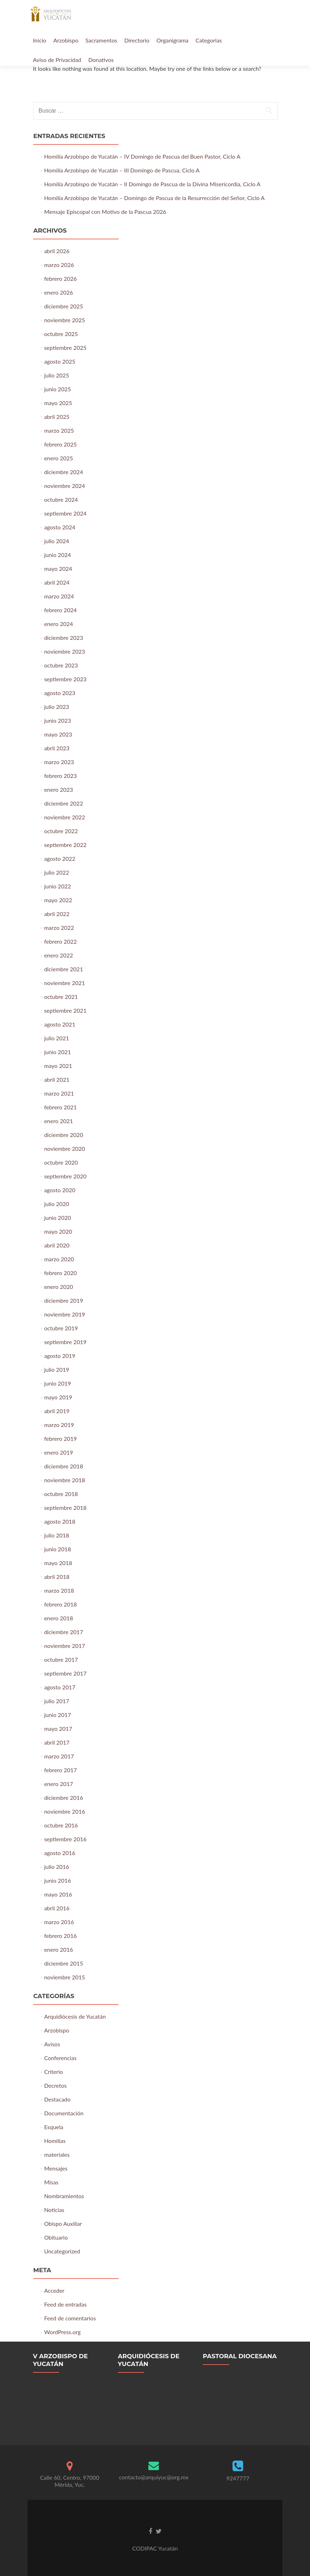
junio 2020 (57, 1217)
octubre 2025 (61, 333)
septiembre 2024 (65, 513)
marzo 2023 (59, 761)
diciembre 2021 (63, 969)
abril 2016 (57, 1908)
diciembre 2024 (63, 471)
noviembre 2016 (64, 1811)
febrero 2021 (60, 1107)
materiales (57, 2154)
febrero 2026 (60, 278)
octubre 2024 (61, 499)
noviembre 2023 (64, 651)
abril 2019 (57, 1411)
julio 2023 (56, 706)
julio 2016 (56, 1866)
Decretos (55, 2085)
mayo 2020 (58, 1231)
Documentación (64, 2113)
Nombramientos (64, 2196)
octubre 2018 (61, 1493)
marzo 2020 (59, 1259)
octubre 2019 (61, 1328)
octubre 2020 (61, 1162)
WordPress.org (62, 2331)
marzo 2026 (59, 264)
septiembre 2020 (65, 1176)
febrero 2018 (60, 1604)
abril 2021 (57, 1079)
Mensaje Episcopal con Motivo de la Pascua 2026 (105, 211)
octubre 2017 (61, 1659)
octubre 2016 (61, 1825)
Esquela (53, 2126)
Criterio (53, 2071)
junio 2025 (57, 389)
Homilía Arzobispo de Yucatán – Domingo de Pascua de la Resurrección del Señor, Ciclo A (154, 197)
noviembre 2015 (64, 1977)
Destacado (57, 2099)
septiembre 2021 (65, 1010)
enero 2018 (58, 1618)
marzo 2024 (59, 596)
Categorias (209, 40)
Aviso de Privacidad (57, 59)
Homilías (55, 2140)
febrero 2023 (60, 775)
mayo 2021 (58, 1065)
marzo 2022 (59, 927)
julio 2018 (56, 1535)
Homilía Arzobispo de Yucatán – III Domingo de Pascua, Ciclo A (122, 170)
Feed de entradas (65, 2304)
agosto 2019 (59, 1355)
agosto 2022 (59, 858)
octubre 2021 (61, 996)
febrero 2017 (60, 1770)
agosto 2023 (59, 692)
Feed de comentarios (70, 2318)
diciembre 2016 (63, 1797)
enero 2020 (58, 1286)
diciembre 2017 (63, 1631)
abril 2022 (57, 913)
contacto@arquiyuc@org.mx (153, 2477)
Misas (51, 2182)
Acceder (54, 2290)
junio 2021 (57, 1051)
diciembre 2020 (63, 1134)
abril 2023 (57, 748)
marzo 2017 (59, 1756)
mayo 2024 (58, 568)
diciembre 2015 (63, 1963)
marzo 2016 (59, 1921)
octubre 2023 (61, 665)
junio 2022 (57, 886)
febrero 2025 (60, 444)
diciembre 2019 (63, 1300)
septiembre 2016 (65, 1839)
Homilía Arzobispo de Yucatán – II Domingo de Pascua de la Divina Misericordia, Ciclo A (152, 184)
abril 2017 (57, 1742)
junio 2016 (57, 1880)
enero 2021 (58, 1121)
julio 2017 (56, 1701)
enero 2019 (58, 1452)
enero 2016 (58, 1949)
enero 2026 (58, 292)
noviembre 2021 (64, 982)
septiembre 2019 (65, 1341)
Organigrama (172, 40)
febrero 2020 (60, 1272)
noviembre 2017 (64, 1645)
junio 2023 (57, 720)
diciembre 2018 (63, 1466)
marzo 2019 (59, 1424)
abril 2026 (57, 251)
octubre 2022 (61, 831)
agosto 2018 (59, 1521)
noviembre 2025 (64, 320)
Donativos (101, 59)
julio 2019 (56, 1369)
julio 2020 (56, 1203)
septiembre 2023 (65, 679)
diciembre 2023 (63, 637)
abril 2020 (57, 1245)
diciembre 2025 (63, 306)
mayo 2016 (58, 1894)
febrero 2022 (60, 941)
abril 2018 (57, 1576)
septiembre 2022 (65, 844)
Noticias (54, 2209)
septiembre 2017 (65, 1673)
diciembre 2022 (63, 803)
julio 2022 (56, 872)
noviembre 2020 (64, 1148)
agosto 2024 (59, 527)
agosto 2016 (59, 1852)
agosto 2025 (59, 361)
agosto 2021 (59, 1024)
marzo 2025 (59, 430)
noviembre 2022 (64, 817)
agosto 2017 (59, 1687)
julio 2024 (56, 541)
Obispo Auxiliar (63, 2223)
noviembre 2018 (64, 1480)
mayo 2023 (58, 734)
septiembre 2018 (65, 1507)
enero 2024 (58, 623)
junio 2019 (57, 1383)
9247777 (237, 2478)
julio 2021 (56, 1038)
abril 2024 (57, 582)
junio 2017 (57, 1714)
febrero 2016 (60, 1935)
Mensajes (56, 2168)
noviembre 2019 (64, 1314)
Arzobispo (66, 40)
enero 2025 (58, 458)
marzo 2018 (59, 1590)
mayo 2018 (58, 1562)
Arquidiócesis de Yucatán (75, 2016)
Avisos (52, 2044)
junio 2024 (57, 554)
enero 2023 (58, 789)
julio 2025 (56, 375)
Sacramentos (101, 40)
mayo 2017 (58, 1728)
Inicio (39, 40)
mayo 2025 (58, 402)
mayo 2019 (58, 1397)
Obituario (56, 2237)
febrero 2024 (60, 610)
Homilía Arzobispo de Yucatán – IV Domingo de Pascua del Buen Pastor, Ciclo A (142, 156)
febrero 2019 (60, 1438)
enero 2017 (58, 1783)
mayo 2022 (58, 900)
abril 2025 (57, 416)
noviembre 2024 (64, 485)
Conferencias (60, 2057)
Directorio (136, 40)
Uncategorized (62, 2251)
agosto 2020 (59, 1190)
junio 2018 (57, 1549)
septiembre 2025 (65, 347)
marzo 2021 (59, 1093)
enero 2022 (58, 955)
